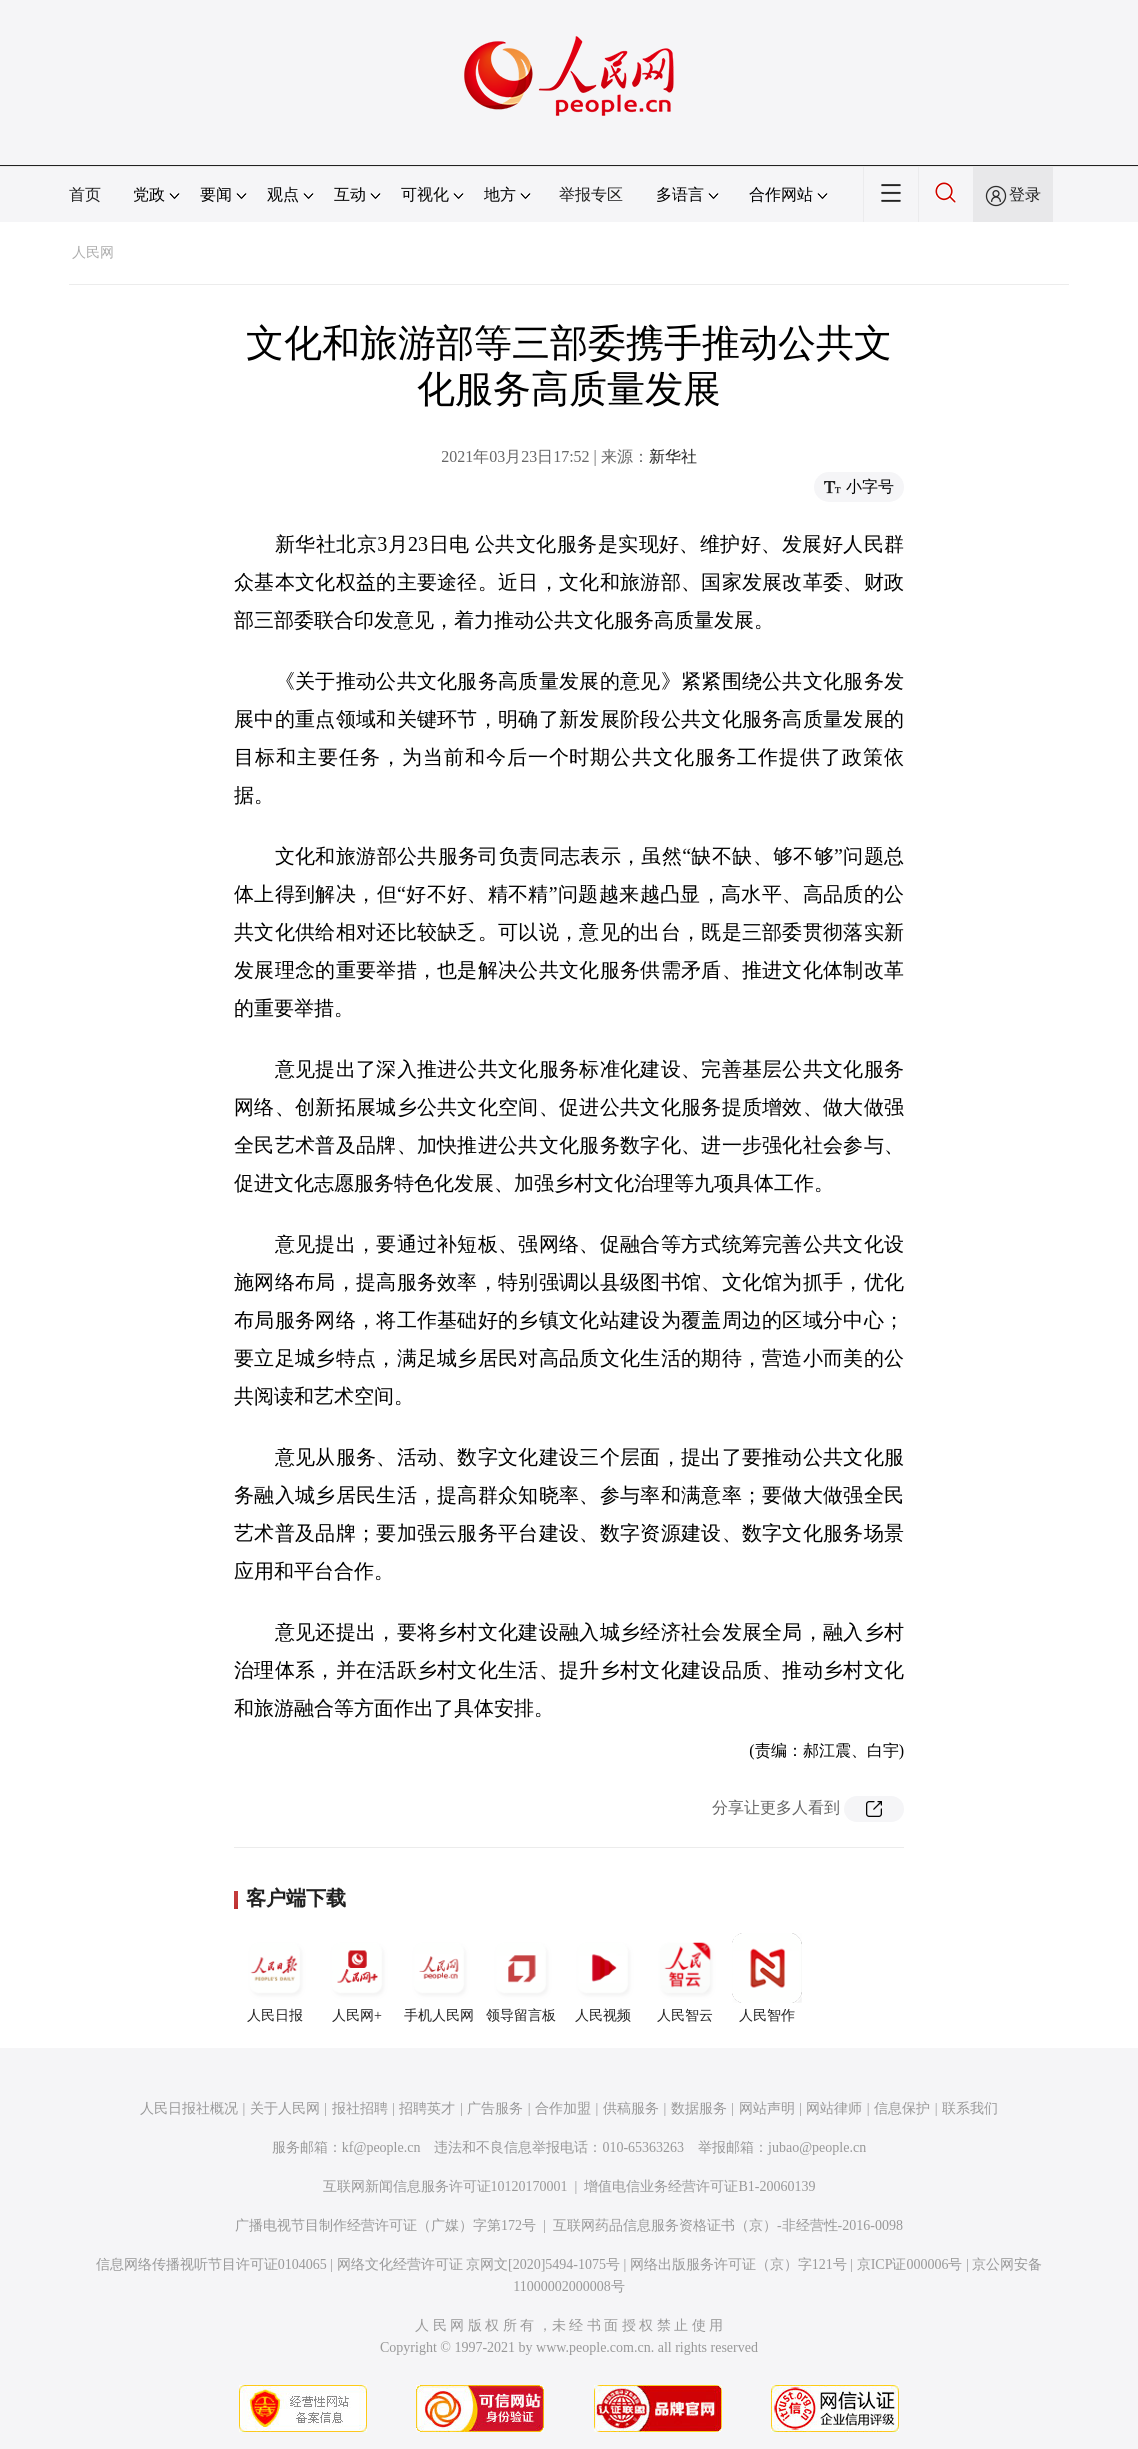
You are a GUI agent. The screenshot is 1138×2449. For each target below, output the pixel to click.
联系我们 (970, 2108)
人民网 (93, 252)
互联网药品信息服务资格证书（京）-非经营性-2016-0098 (728, 2225)
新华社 (673, 456)
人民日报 (275, 1978)
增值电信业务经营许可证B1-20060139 (699, 2186)
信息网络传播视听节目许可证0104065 (211, 2264)
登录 (1025, 194)
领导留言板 (521, 1978)
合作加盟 (563, 2108)
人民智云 (685, 1978)
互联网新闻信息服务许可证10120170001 (445, 2186)
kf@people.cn (381, 2147)
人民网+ (357, 1978)
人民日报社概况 (189, 2108)
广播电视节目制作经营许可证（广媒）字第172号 (385, 2225)
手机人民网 (439, 1978)
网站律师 (834, 2108)
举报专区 (591, 194)
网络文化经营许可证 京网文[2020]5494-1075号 (479, 2264)
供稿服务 (631, 2108)
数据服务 (699, 2108)
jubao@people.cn (817, 2147)
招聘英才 (427, 2108)
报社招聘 (360, 2108)
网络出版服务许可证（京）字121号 (738, 2264)
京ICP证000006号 (910, 2264)
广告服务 (495, 2108)
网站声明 (767, 2108)
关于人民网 (285, 2108)
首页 (85, 194)
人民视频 (603, 1978)
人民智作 (767, 1978)
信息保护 (902, 2108)
